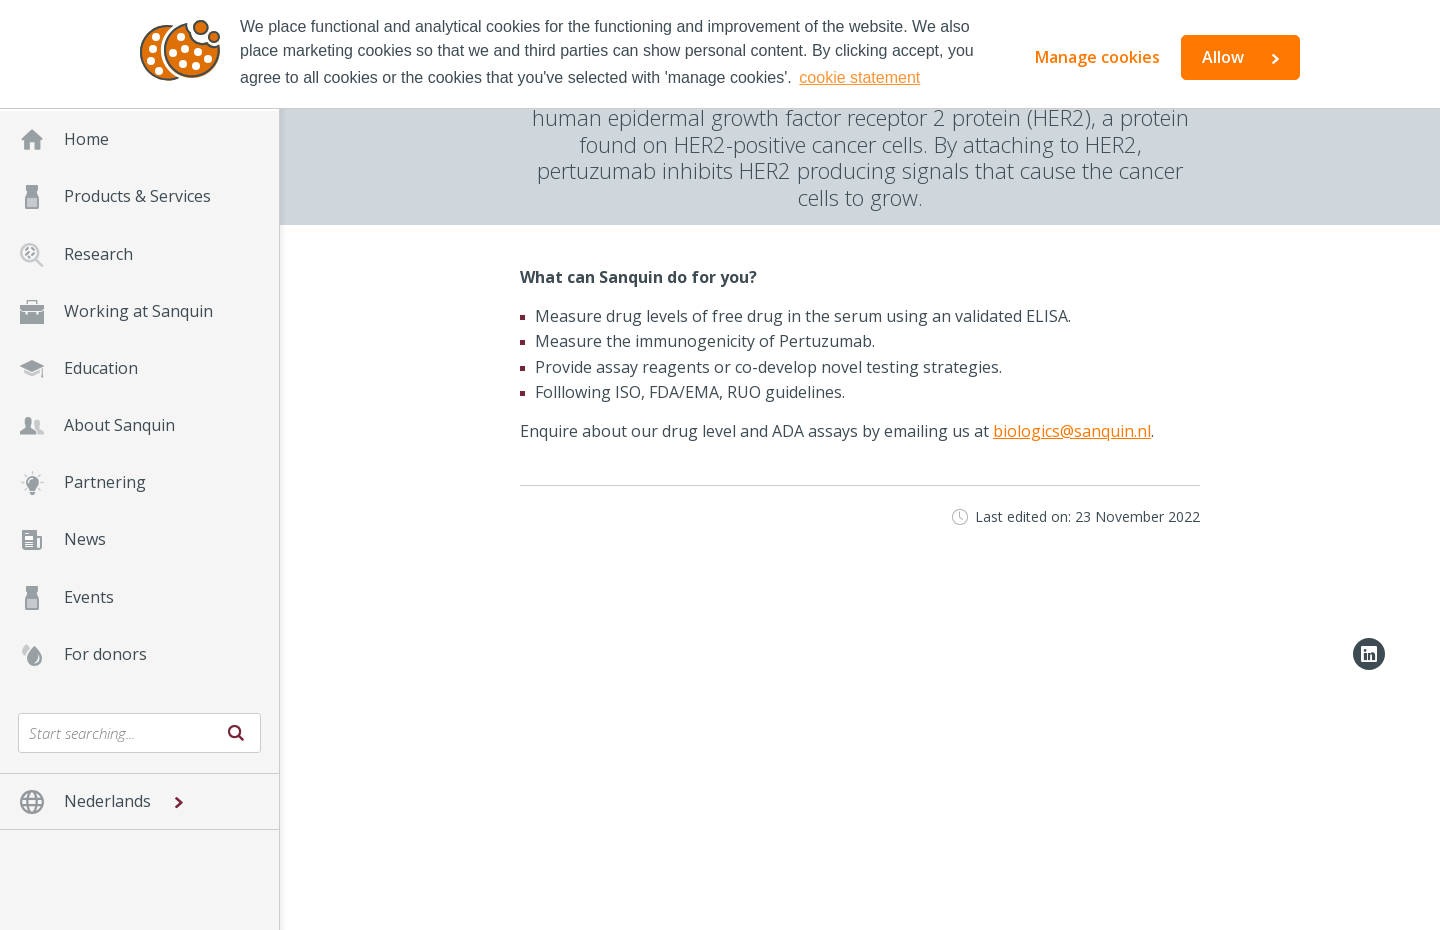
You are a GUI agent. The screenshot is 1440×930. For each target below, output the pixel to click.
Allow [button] (1223, 57)
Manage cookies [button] (1097, 57)
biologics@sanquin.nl (1072, 431)
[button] (139, 801)
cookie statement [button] (859, 77)
